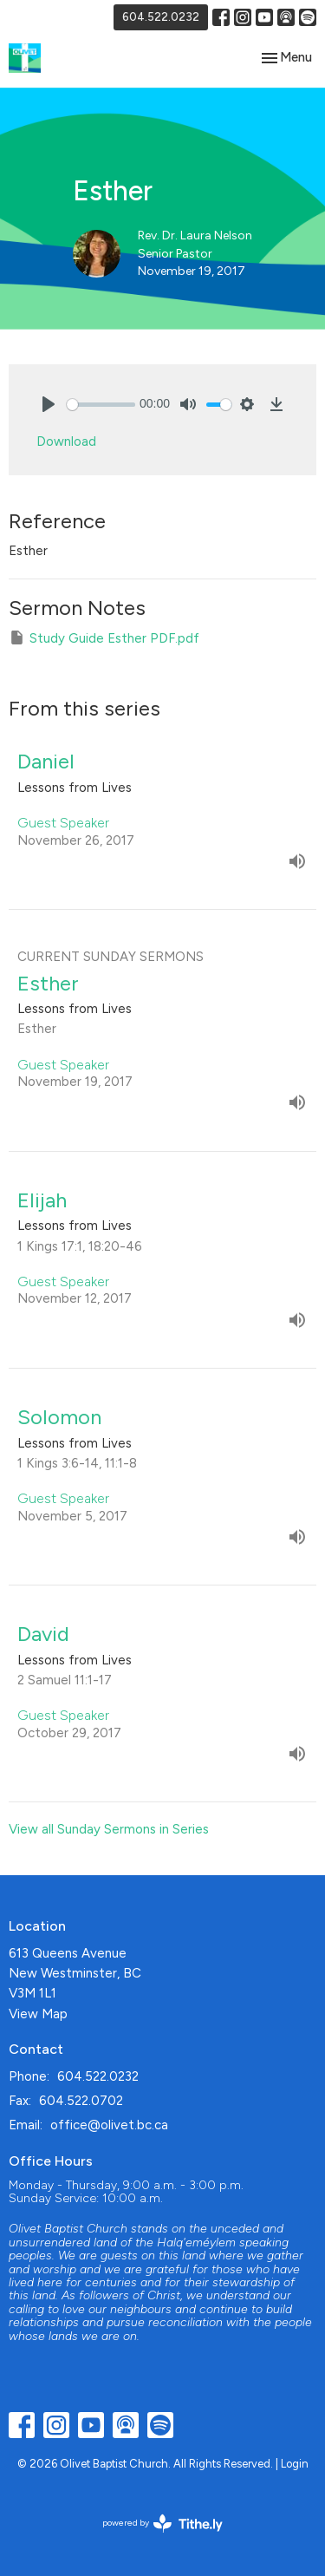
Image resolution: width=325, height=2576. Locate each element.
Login (295, 2463)
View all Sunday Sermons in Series (109, 1829)
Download (66, 441)
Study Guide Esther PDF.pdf (104, 637)
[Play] (48, 404)
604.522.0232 (160, 16)
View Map (38, 2014)
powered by (162, 2523)
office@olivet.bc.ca (109, 2125)
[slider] (101, 404)
